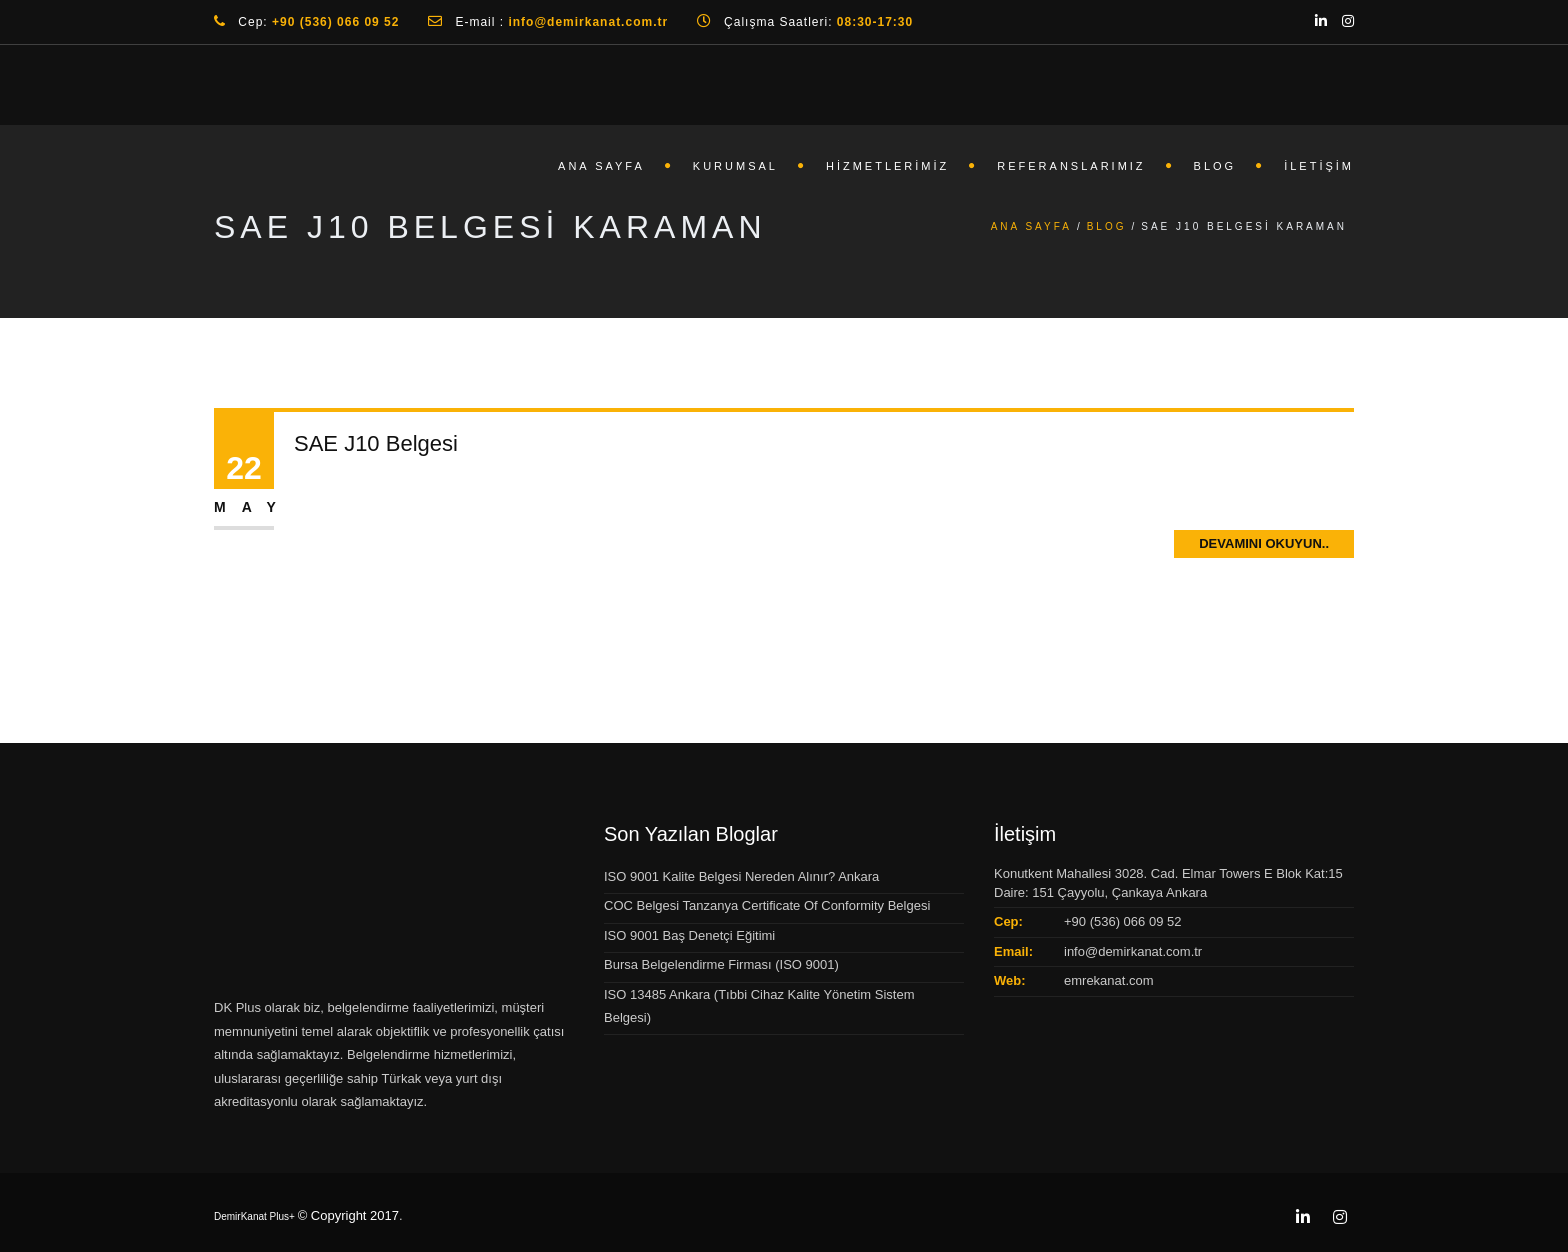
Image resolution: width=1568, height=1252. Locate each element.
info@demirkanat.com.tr (1133, 951)
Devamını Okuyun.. (1264, 543)
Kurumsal (735, 166)
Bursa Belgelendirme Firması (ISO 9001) (721, 964)
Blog (1215, 166)
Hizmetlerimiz (887, 166)
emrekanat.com (1109, 980)
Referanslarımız (1071, 166)
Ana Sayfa (601, 166)
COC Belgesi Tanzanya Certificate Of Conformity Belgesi (767, 905)
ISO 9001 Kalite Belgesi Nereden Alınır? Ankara (741, 876)
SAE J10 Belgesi (376, 443)
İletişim (1319, 166)
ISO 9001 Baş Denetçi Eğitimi (689, 935)
